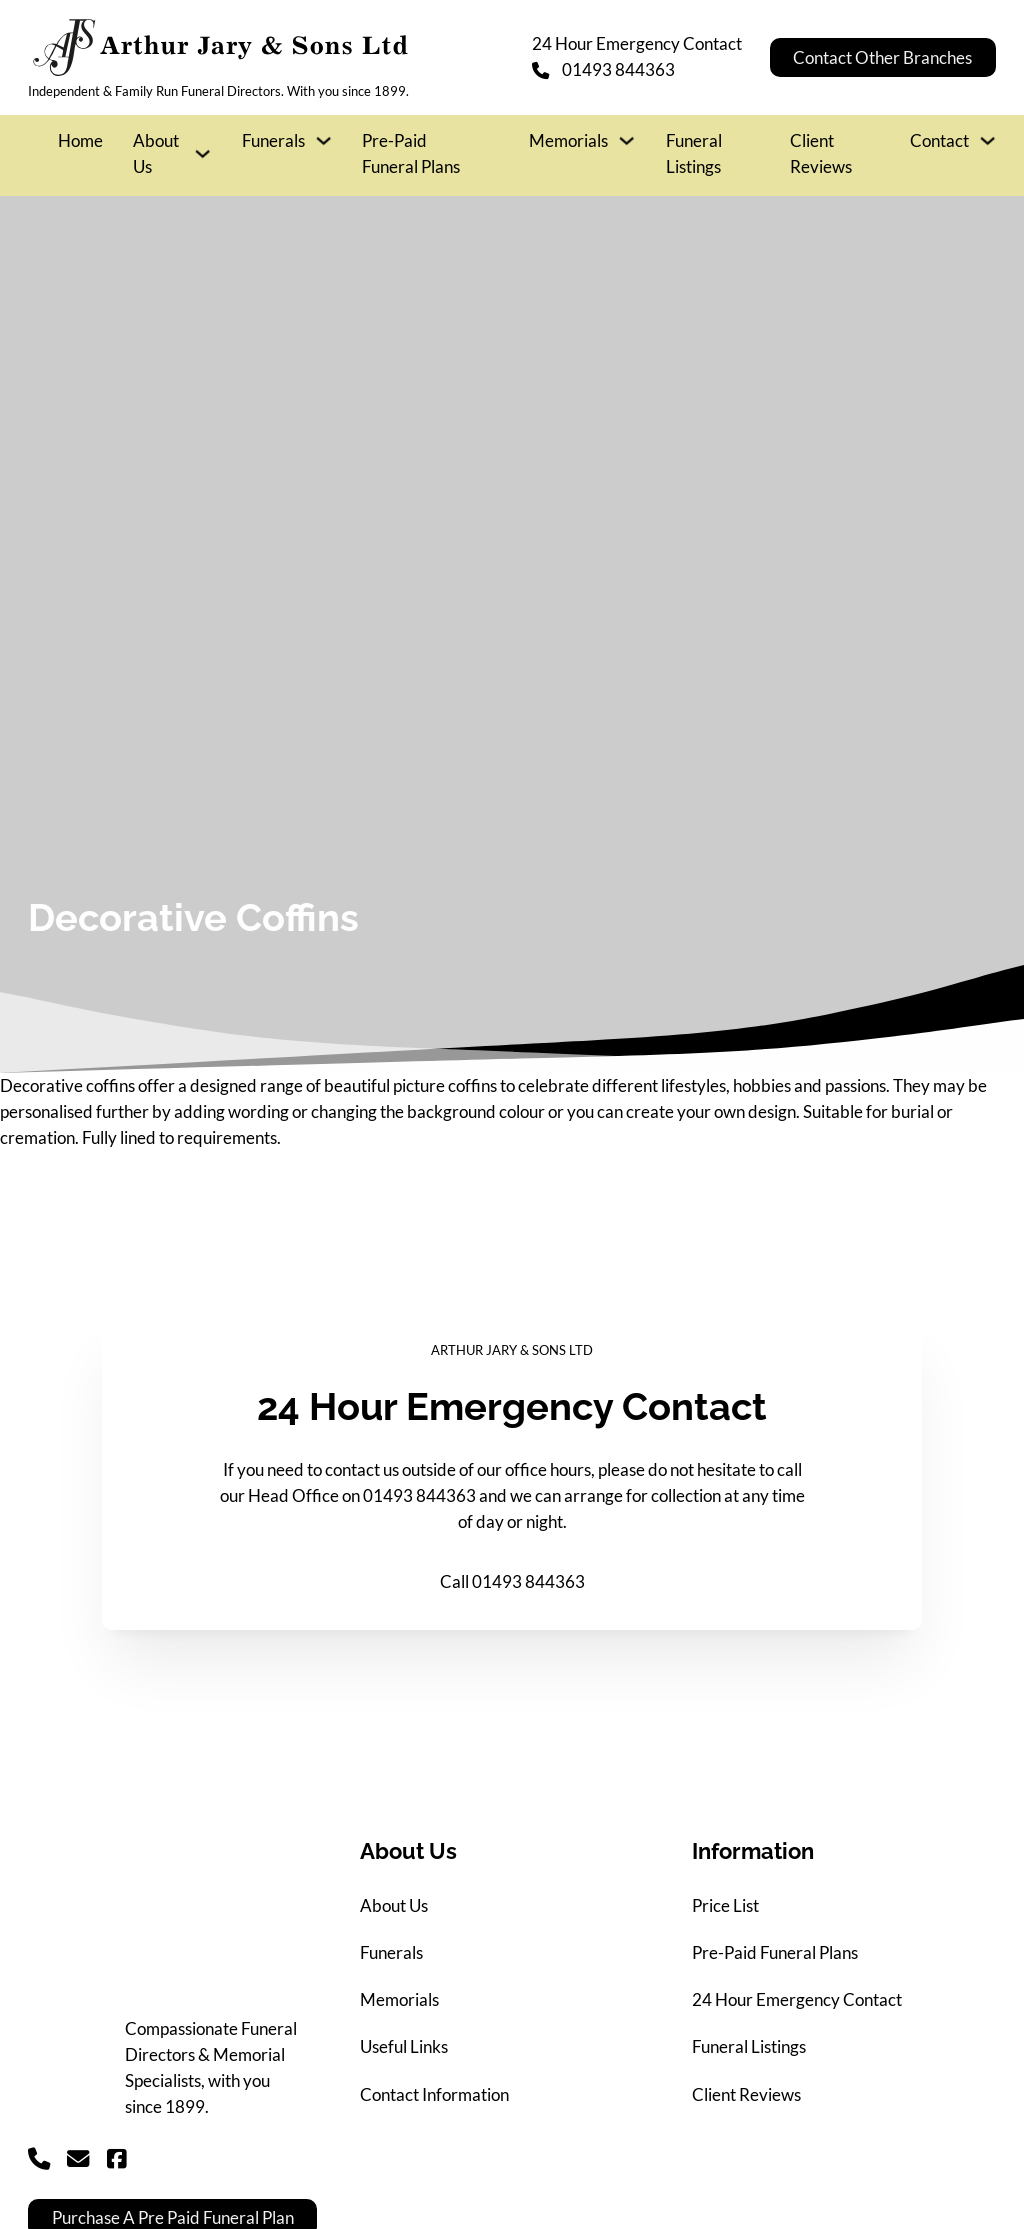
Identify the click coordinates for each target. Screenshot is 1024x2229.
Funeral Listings (694, 153)
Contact (939, 140)
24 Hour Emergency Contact (797, 1999)
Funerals (273, 140)
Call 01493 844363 (512, 1581)
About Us (156, 153)
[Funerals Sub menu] (323, 140)
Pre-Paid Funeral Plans (411, 153)
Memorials (568, 140)
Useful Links (404, 2046)
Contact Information (434, 2094)
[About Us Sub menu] (202, 153)
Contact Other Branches (882, 57)
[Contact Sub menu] (987, 140)
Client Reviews (821, 153)
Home (80, 140)
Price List (725, 1905)
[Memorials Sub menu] (626, 140)
